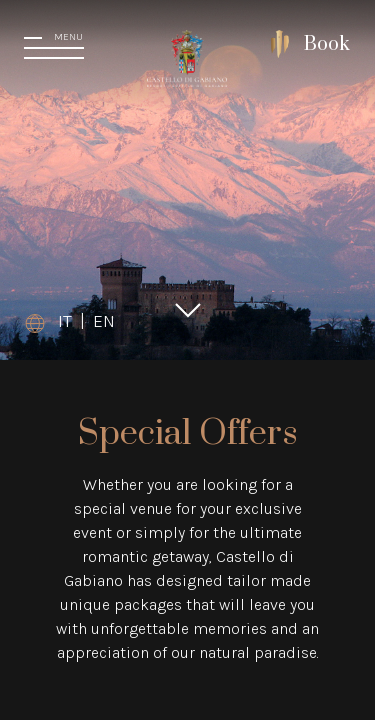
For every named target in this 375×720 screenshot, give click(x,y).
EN (104, 321)
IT (65, 321)
